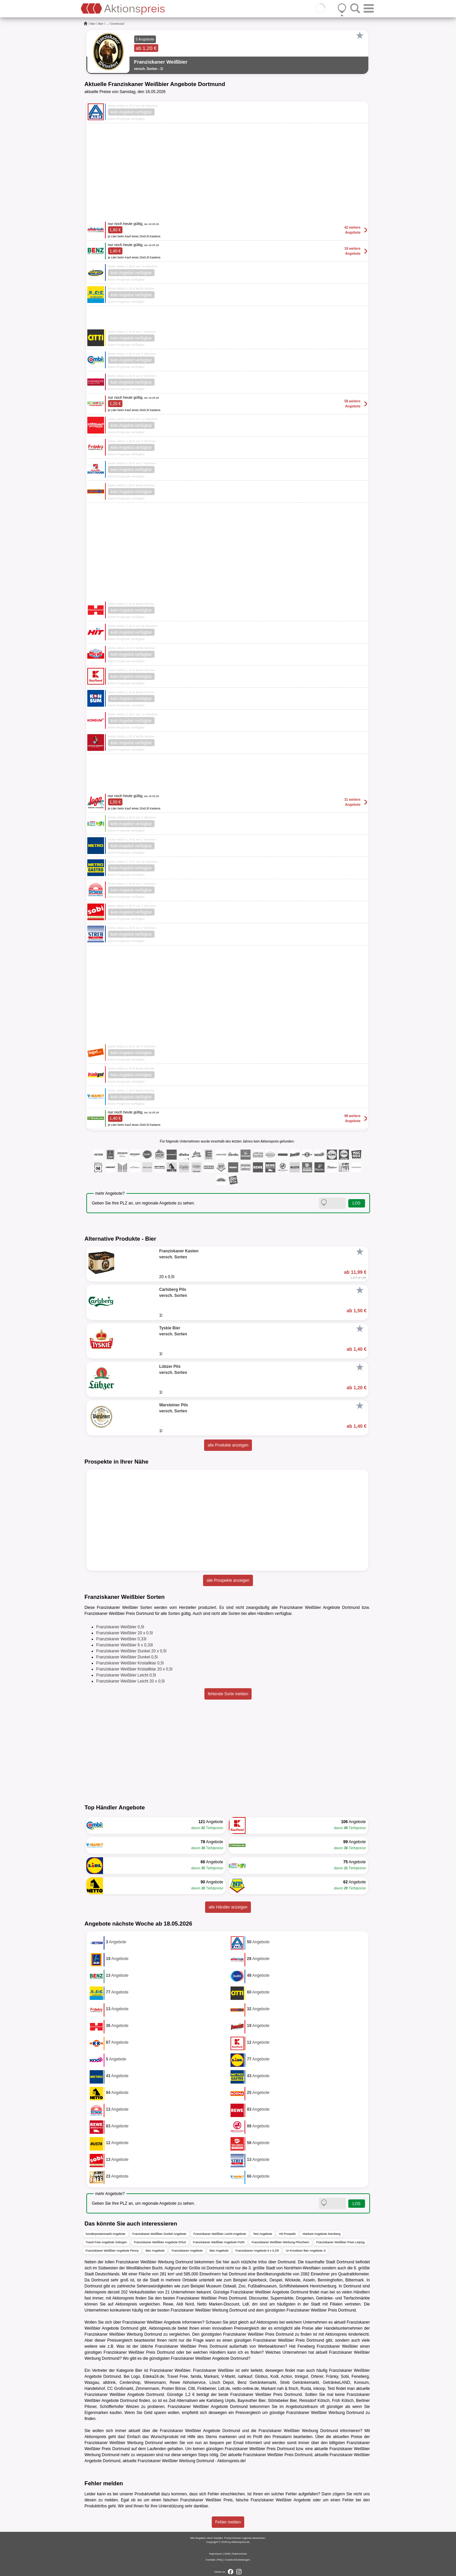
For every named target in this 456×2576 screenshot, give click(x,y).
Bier (93, 23)
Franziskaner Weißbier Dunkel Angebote (159, 2234)
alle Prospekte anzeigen (227, 1580)
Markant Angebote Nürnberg (322, 2234)
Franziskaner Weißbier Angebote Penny (112, 2250)
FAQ (219, 2559)
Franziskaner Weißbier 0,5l (120, 1627)
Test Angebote (262, 2234)
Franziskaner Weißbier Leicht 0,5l (126, 1675)
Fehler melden (228, 2522)
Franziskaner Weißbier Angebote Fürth (219, 2242)
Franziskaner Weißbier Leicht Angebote (219, 2234)
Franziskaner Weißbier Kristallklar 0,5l (130, 1663)
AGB (227, 2553)
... (107, 23)
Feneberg (305, 2346)
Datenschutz (239, 2553)
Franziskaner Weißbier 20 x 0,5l (124, 1633)
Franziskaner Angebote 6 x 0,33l (257, 2250)
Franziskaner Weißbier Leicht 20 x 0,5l (130, 1681)
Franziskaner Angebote (187, 2250)
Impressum (215, 2553)
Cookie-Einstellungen (237, 2559)
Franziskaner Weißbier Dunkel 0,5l (127, 1657)
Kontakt (210, 2559)
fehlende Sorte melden (228, 1694)
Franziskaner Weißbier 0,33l (121, 1639)
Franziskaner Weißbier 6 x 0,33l (124, 1645)
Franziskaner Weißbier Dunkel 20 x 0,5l (131, 1651)
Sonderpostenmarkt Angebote (105, 2234)
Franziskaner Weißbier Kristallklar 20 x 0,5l (134, 1669)
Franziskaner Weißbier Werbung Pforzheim (280, 2242)
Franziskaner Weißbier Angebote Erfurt (160, 2242)
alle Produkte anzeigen (227, 1445)
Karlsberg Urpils (220, 2400)
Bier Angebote (155, 2250)
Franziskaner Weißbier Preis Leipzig (340, 2242)
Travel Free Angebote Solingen (106, 2242)
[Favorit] (360, 35)
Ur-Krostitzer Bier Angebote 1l (306, 2250)
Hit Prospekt (287, 2234)
